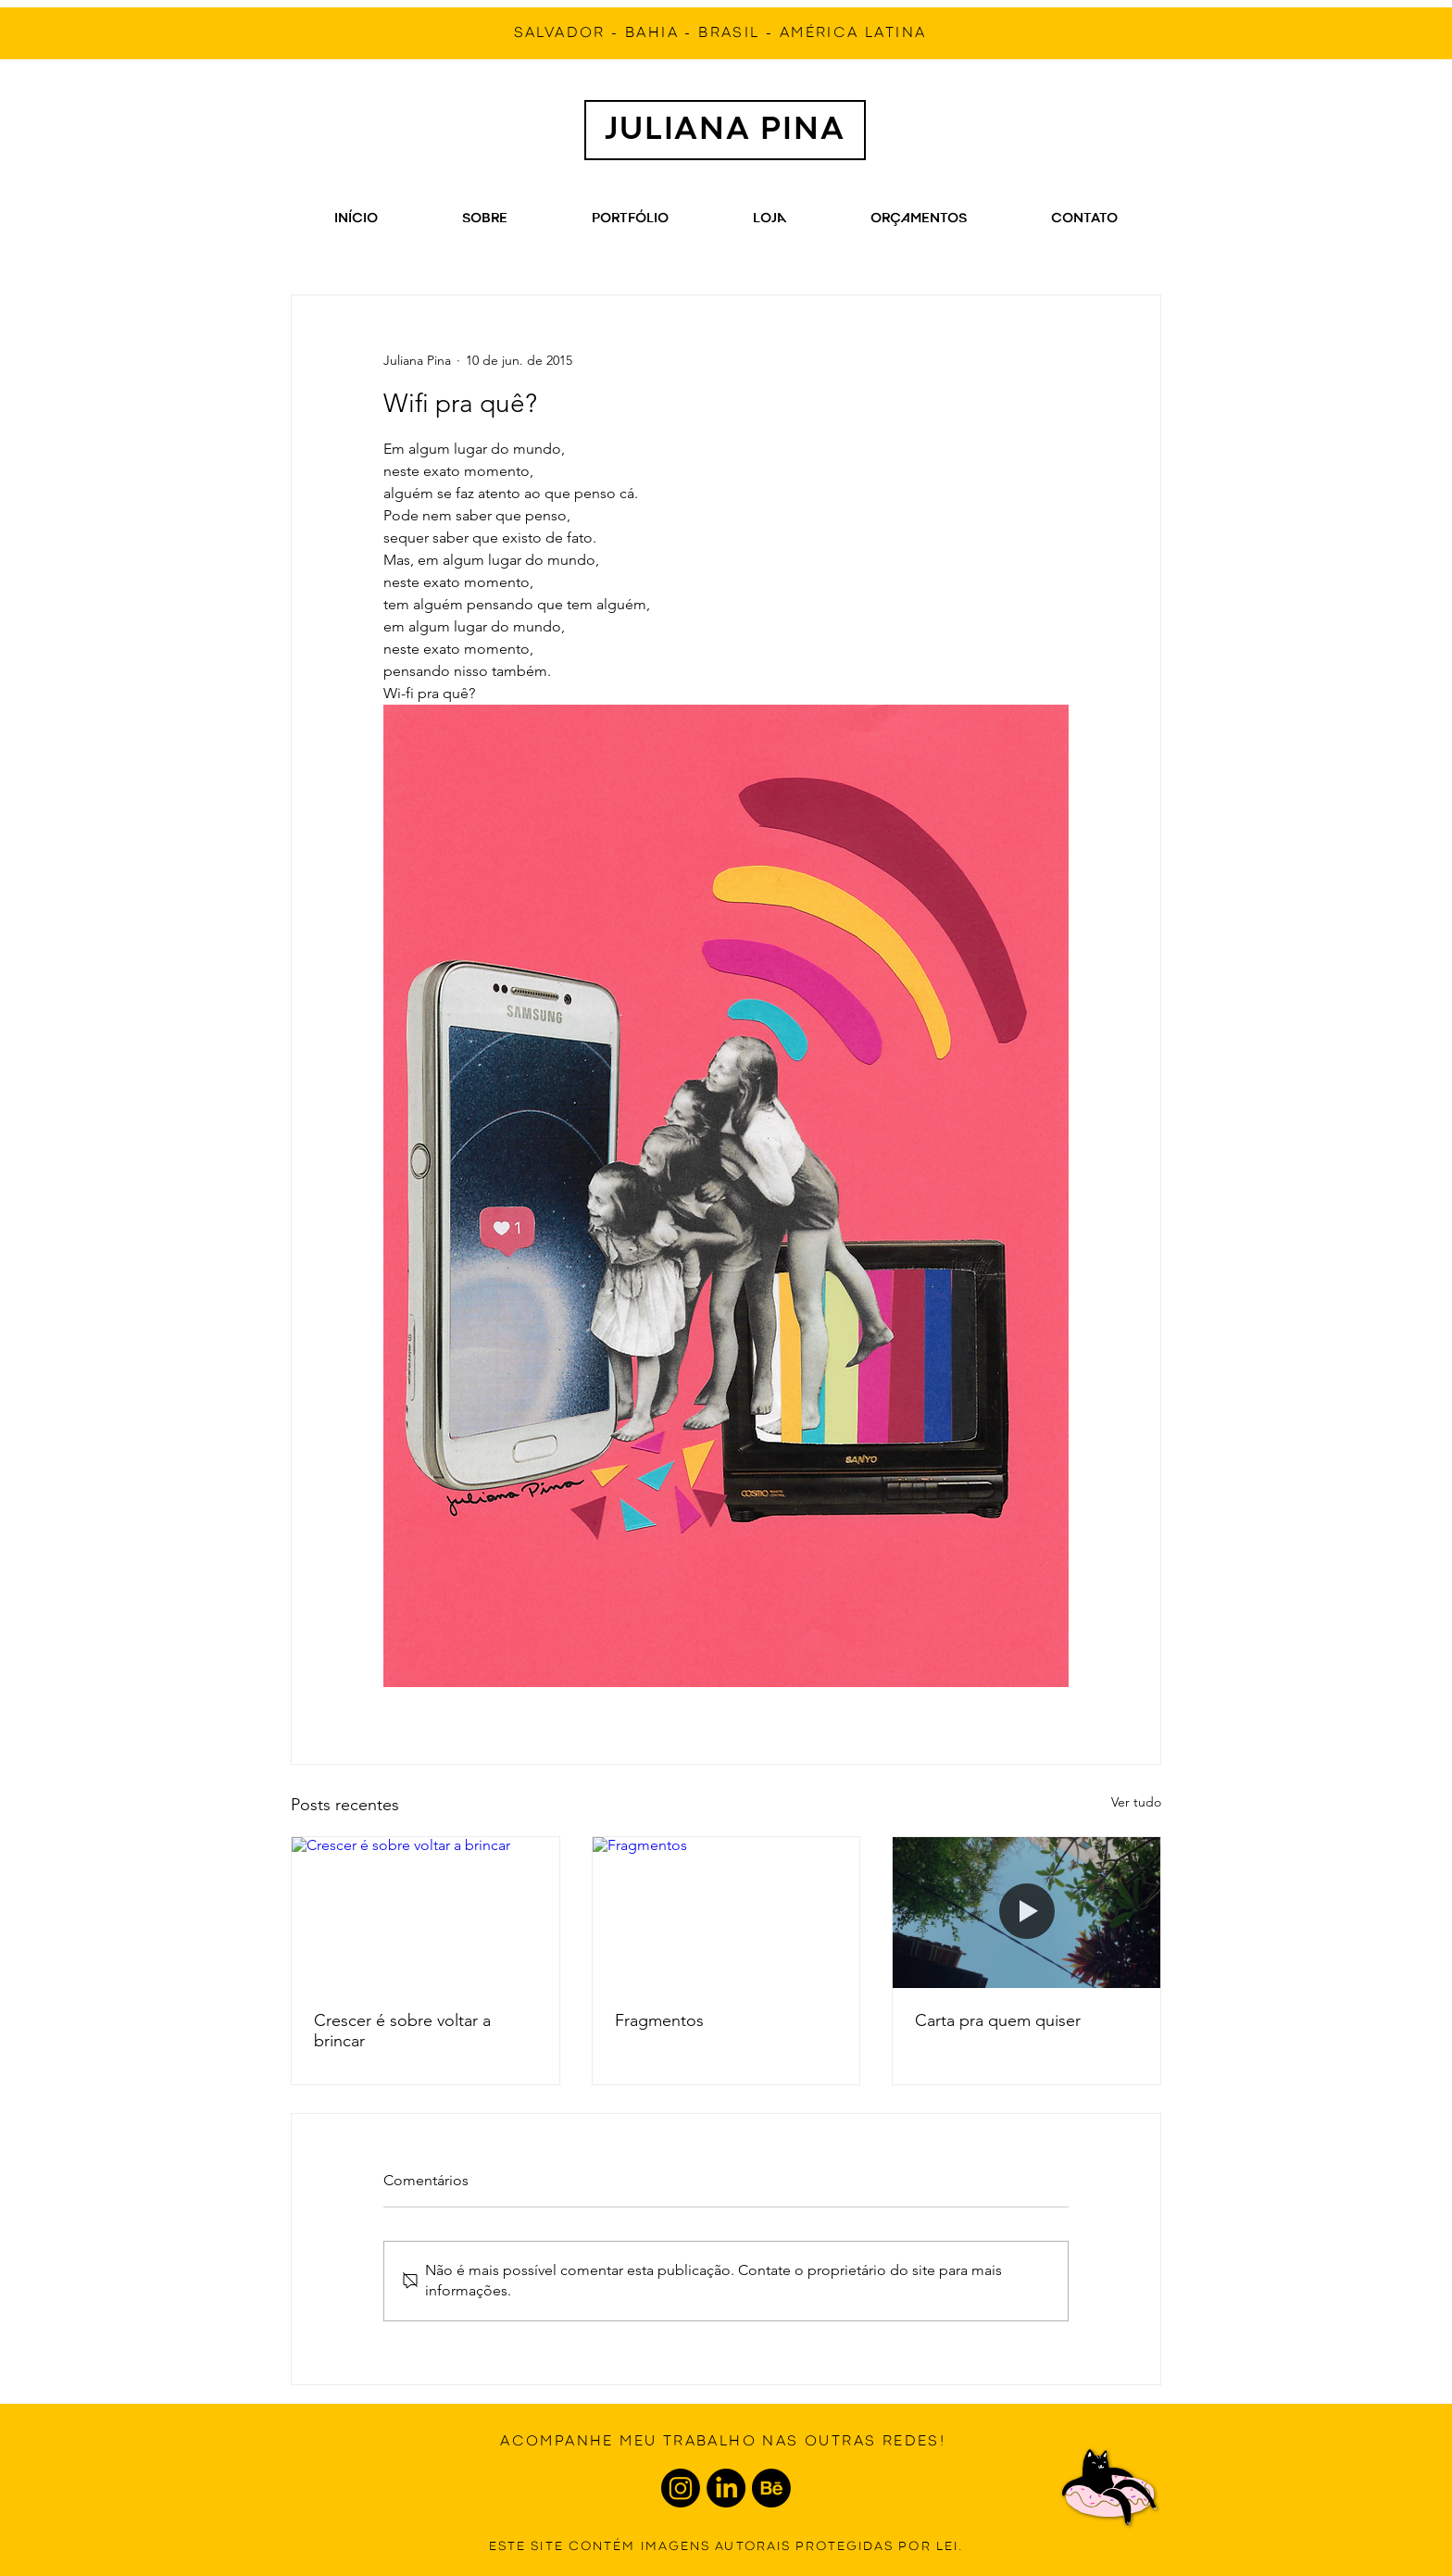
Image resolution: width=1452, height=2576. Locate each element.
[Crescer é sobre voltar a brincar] (425, 1912)
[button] (918, 219)
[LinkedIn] (726, 2488)
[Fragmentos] (726, 1912)
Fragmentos (659, 2020)
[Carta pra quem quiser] (1026, 1912)
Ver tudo (1136, 1802)
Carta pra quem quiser (998, 2020)
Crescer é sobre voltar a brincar (402, 2030)
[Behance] (771, 2488)
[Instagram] (680, 2488)
